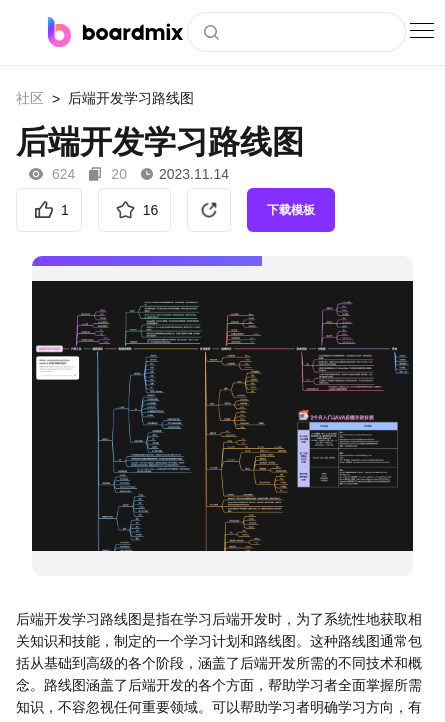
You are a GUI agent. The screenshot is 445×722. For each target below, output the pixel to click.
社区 (30, 98)
